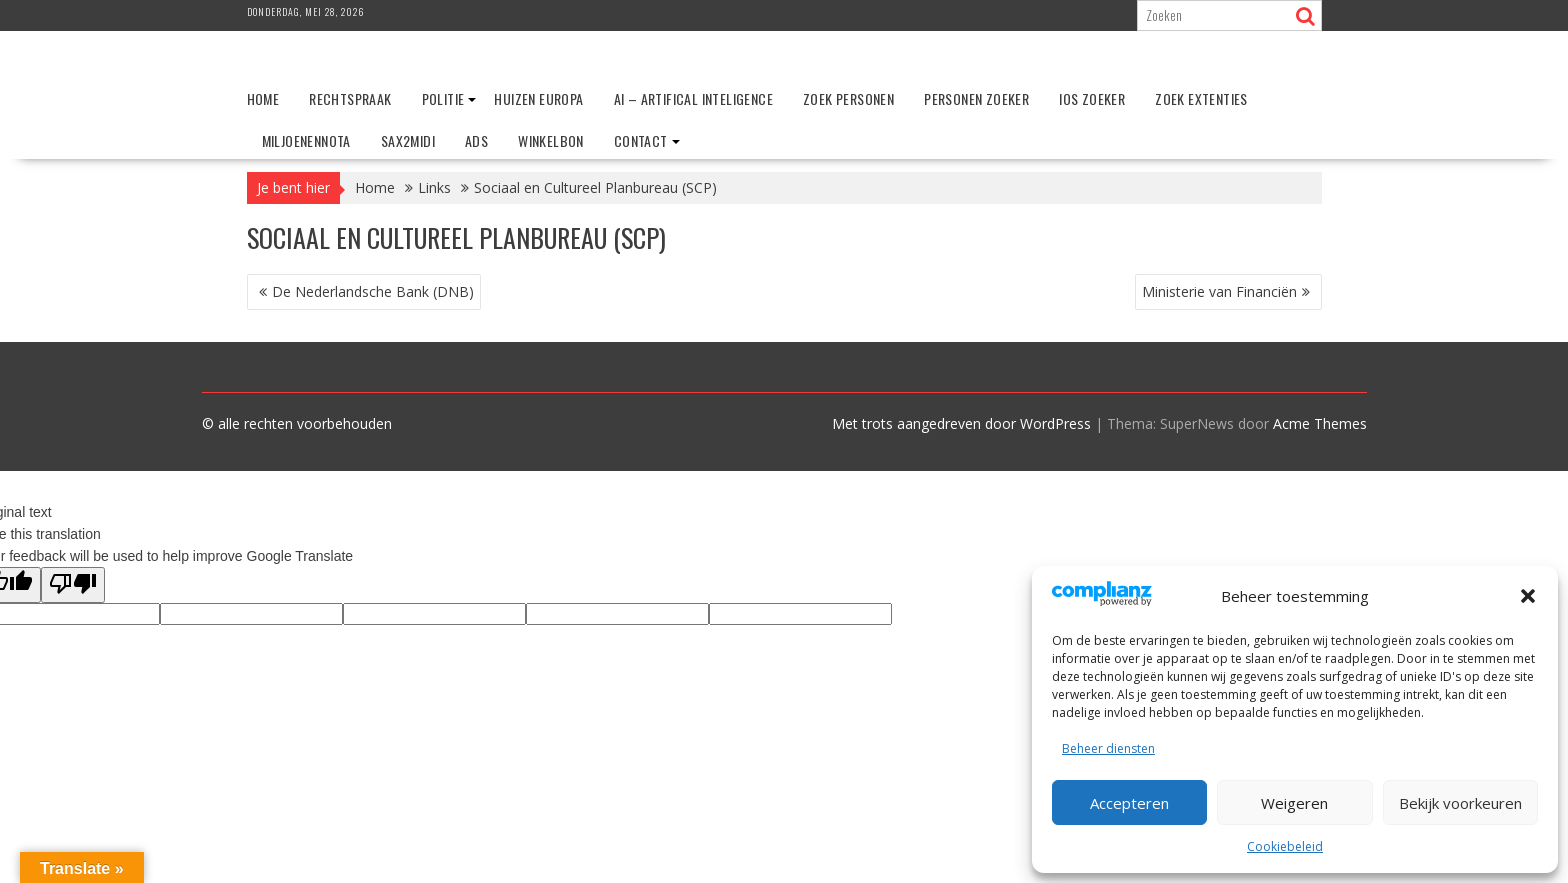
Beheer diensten (1108, 748)
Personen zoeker (976, 98)
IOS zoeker (1092, 98)
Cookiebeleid (1285, 846)
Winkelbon (551, 140)
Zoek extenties (1201, 98)
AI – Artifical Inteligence (693, 98)
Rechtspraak (350, 98)
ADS (476, 140)
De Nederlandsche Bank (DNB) (373, 291)
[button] (1528, 596)
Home (263, 98)
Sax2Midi (408, 140)
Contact (641, 140)
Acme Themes (1320, 423)
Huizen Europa (538, 98)
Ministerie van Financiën (1219, 291)
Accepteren (1129, 803)
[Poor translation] (73, 585)
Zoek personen (848, 98)
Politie (443, 98)
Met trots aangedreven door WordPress (961, 423)
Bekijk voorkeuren (1460, 803)
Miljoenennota (306, 140)
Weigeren (1294, 803)
